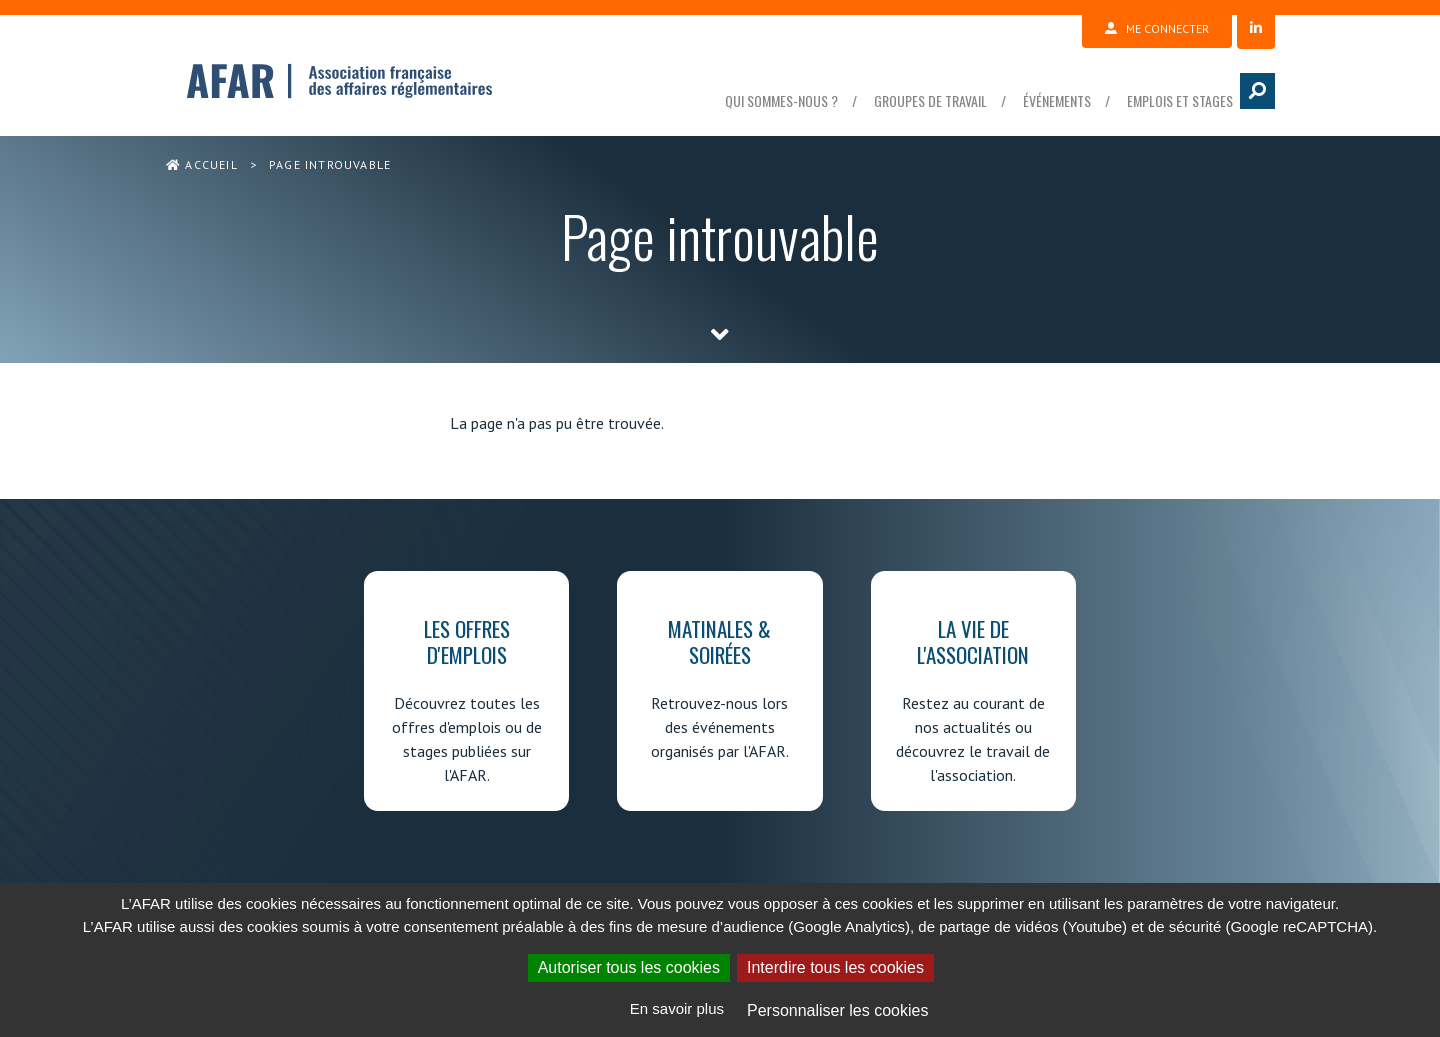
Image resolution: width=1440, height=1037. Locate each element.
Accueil (202, 164)
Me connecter (1157, 28)
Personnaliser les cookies (837, 1010)
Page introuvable (330, 164)
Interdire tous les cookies (835, 967)
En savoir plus (677, 1008)
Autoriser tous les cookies (629, 967)
